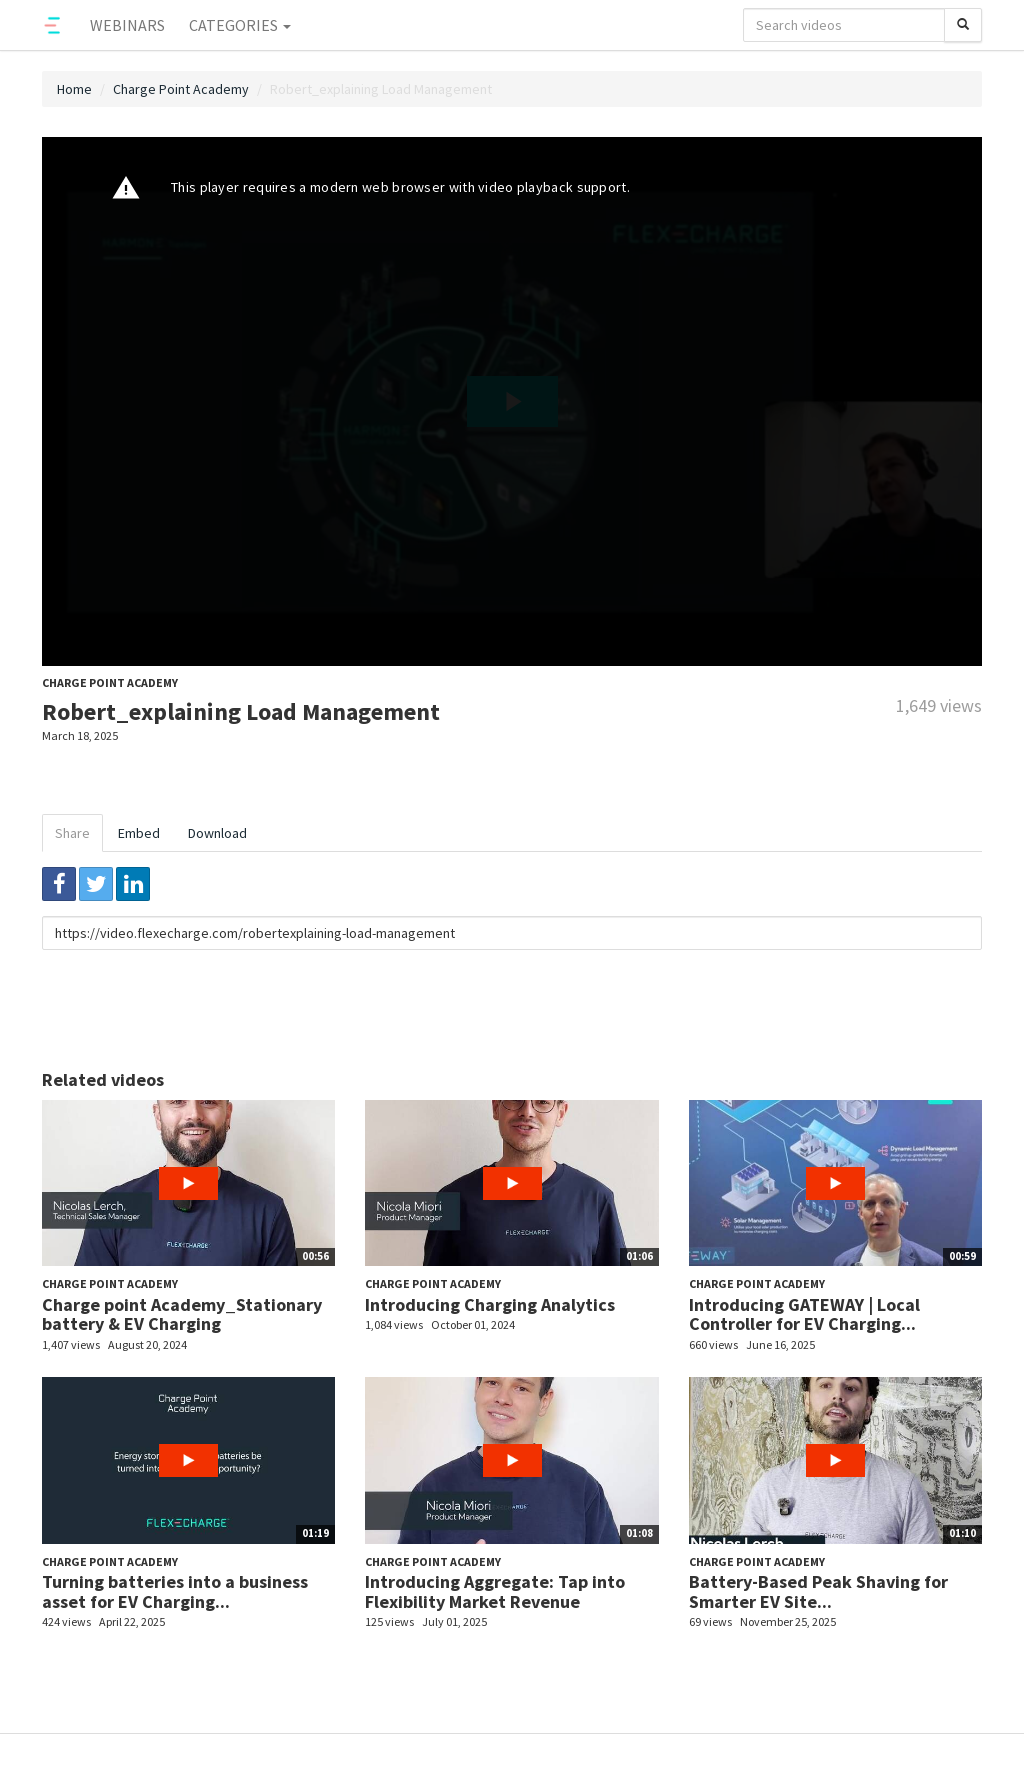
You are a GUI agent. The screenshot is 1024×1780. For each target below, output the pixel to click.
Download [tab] (217, 833)
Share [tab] (72, 833)
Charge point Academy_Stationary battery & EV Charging (182, 1314)
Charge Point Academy (181, 89)
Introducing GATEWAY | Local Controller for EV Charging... (804, 1314)
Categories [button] (240, 25)
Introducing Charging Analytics (490, 1304)
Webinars (127, 25)
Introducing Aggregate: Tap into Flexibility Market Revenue (495, 1591)
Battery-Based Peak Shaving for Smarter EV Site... (818, 1591)
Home (74, 89)
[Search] (963, 25)
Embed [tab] (139, 833)
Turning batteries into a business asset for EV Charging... (175, 1591)
